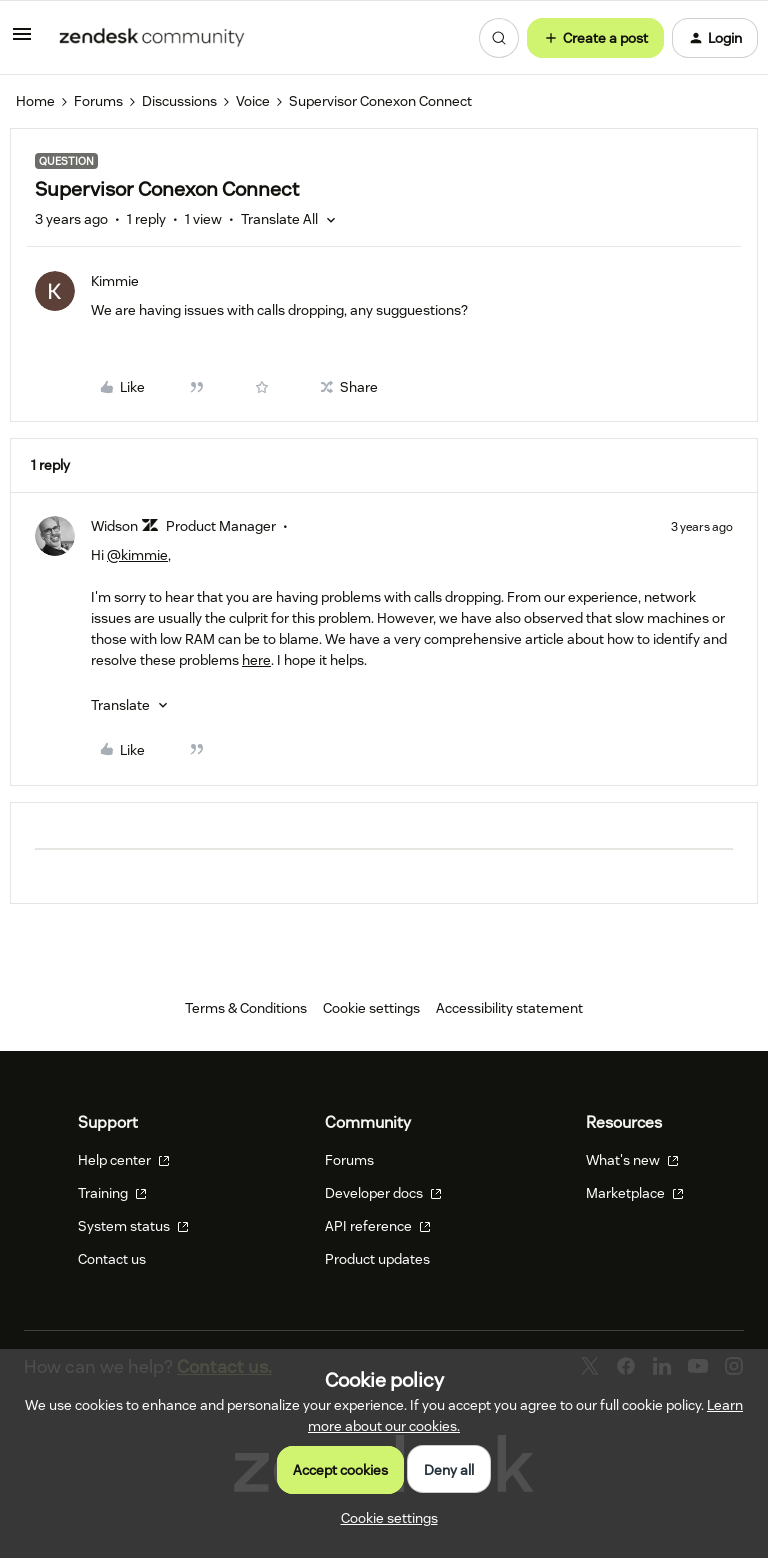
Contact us (112, 1259)
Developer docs (383, 1193)
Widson (114, 526)
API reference (378, 1226)
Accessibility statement (509, 1008)
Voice (253, 101)
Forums (98, 101)
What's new (632, 1160)
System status (133, 1226)
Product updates (377, 1259)
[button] (22, 41)
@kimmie (137, 555)
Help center (124, 1160)
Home (35, 101)
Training (112, 1193)
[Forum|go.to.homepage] (152, 38)
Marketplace (635, 1193)
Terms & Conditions (246, 1008)
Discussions (179, 101)
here (256, 660)
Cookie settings (371, 1008)
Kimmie (115, 281)
